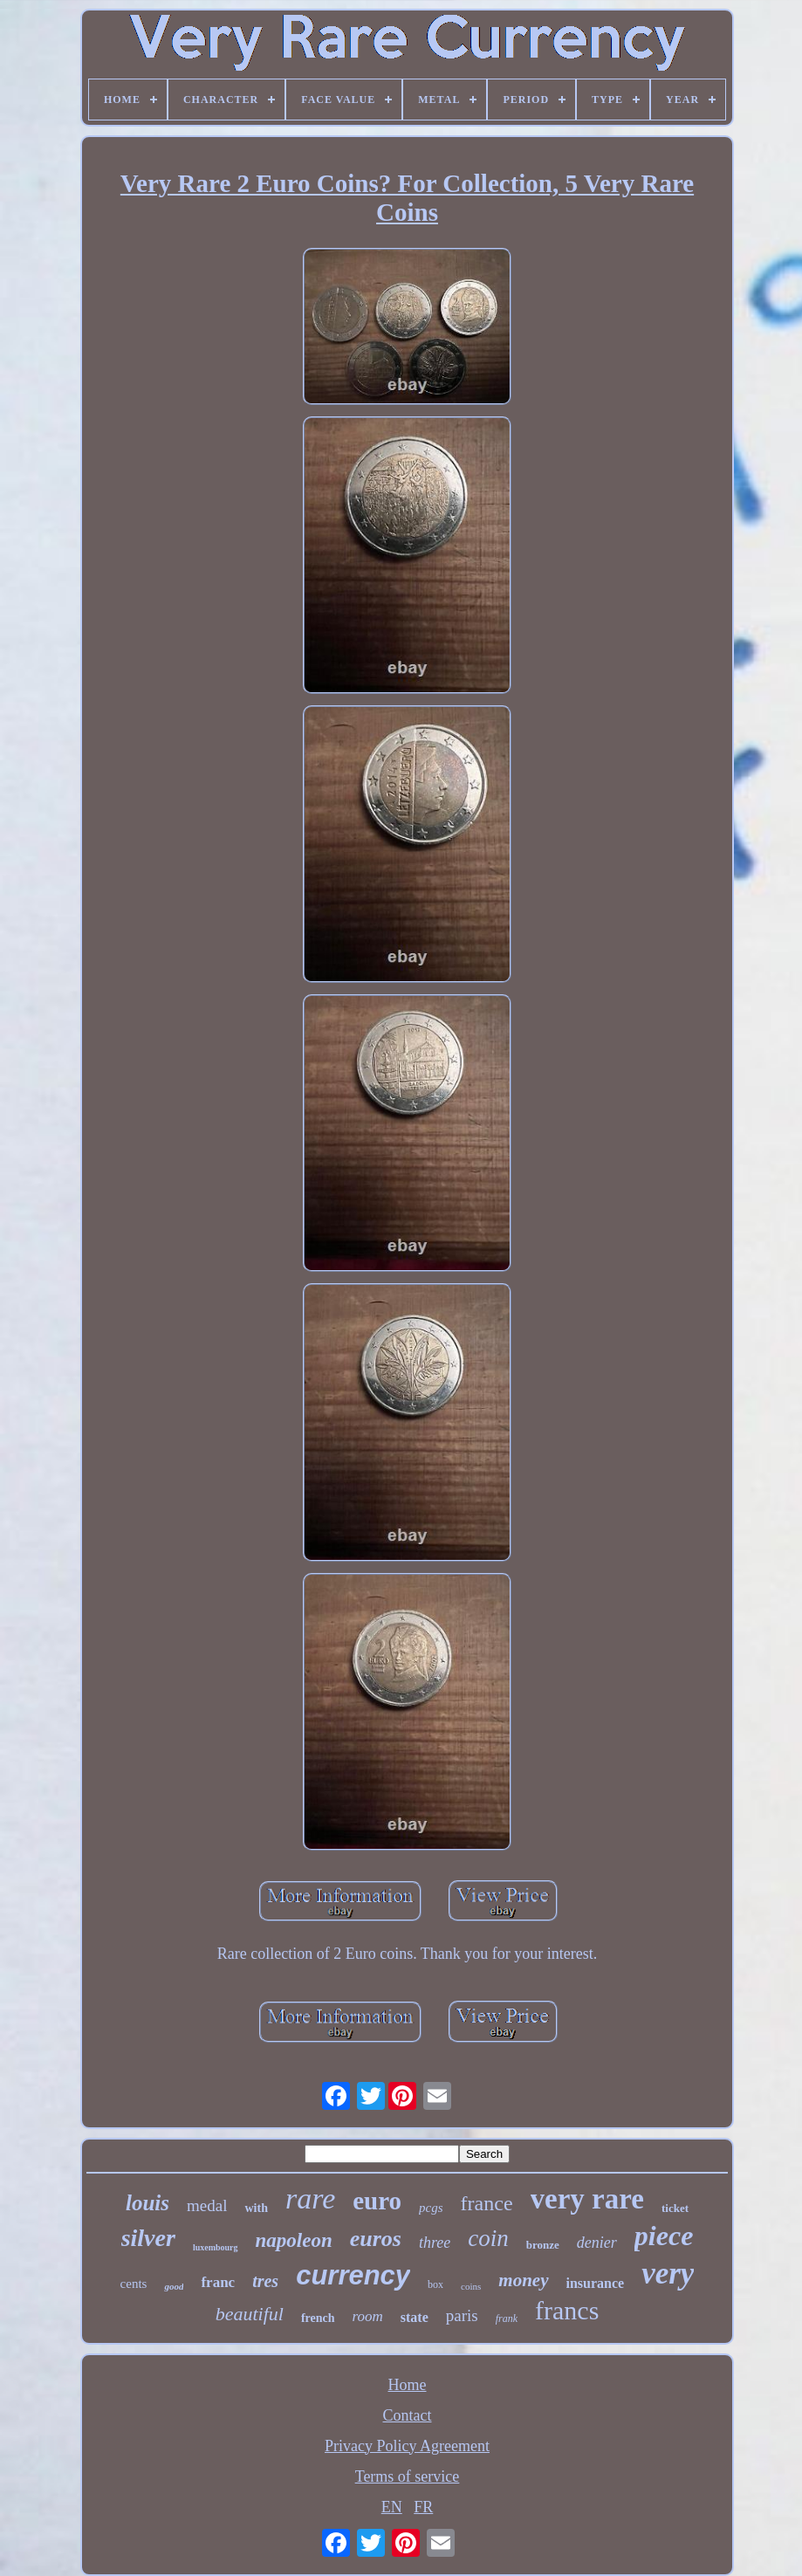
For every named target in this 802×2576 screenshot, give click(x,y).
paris (462, 2315)
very (667, 2274)
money (523, 2280)
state (414, 2317)
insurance (595, 2283)
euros (375, 2238)
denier (597, 2242)
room (368, 2316)
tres (265, 2281)
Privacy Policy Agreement (407, 2446)
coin (488, 2238)
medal (207, 2205)
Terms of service (407, 2476)
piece (664, 2235)
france (487, 2203)
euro (377, 2201)
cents (133, 2284)
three (434, 2242)
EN (391, 2507)
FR (423, 2507)
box (435, 2284)
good (173, 2286)
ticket (675, 2208)
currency (353, 2275)
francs (567, 2310)
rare (310, 2198)
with (255, 2208)
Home (407, 2385)
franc (218, 2282)
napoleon (294, 2240)
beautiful (250, 2314)
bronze (542, 2244)
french (318, 2318)
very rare (587, 2199)
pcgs (431, 2208)
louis (147, 2203)
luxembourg (215, 2247)
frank (507, 2318)
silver (148, 2237)
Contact (407, 2415)
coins (471, 2286)
